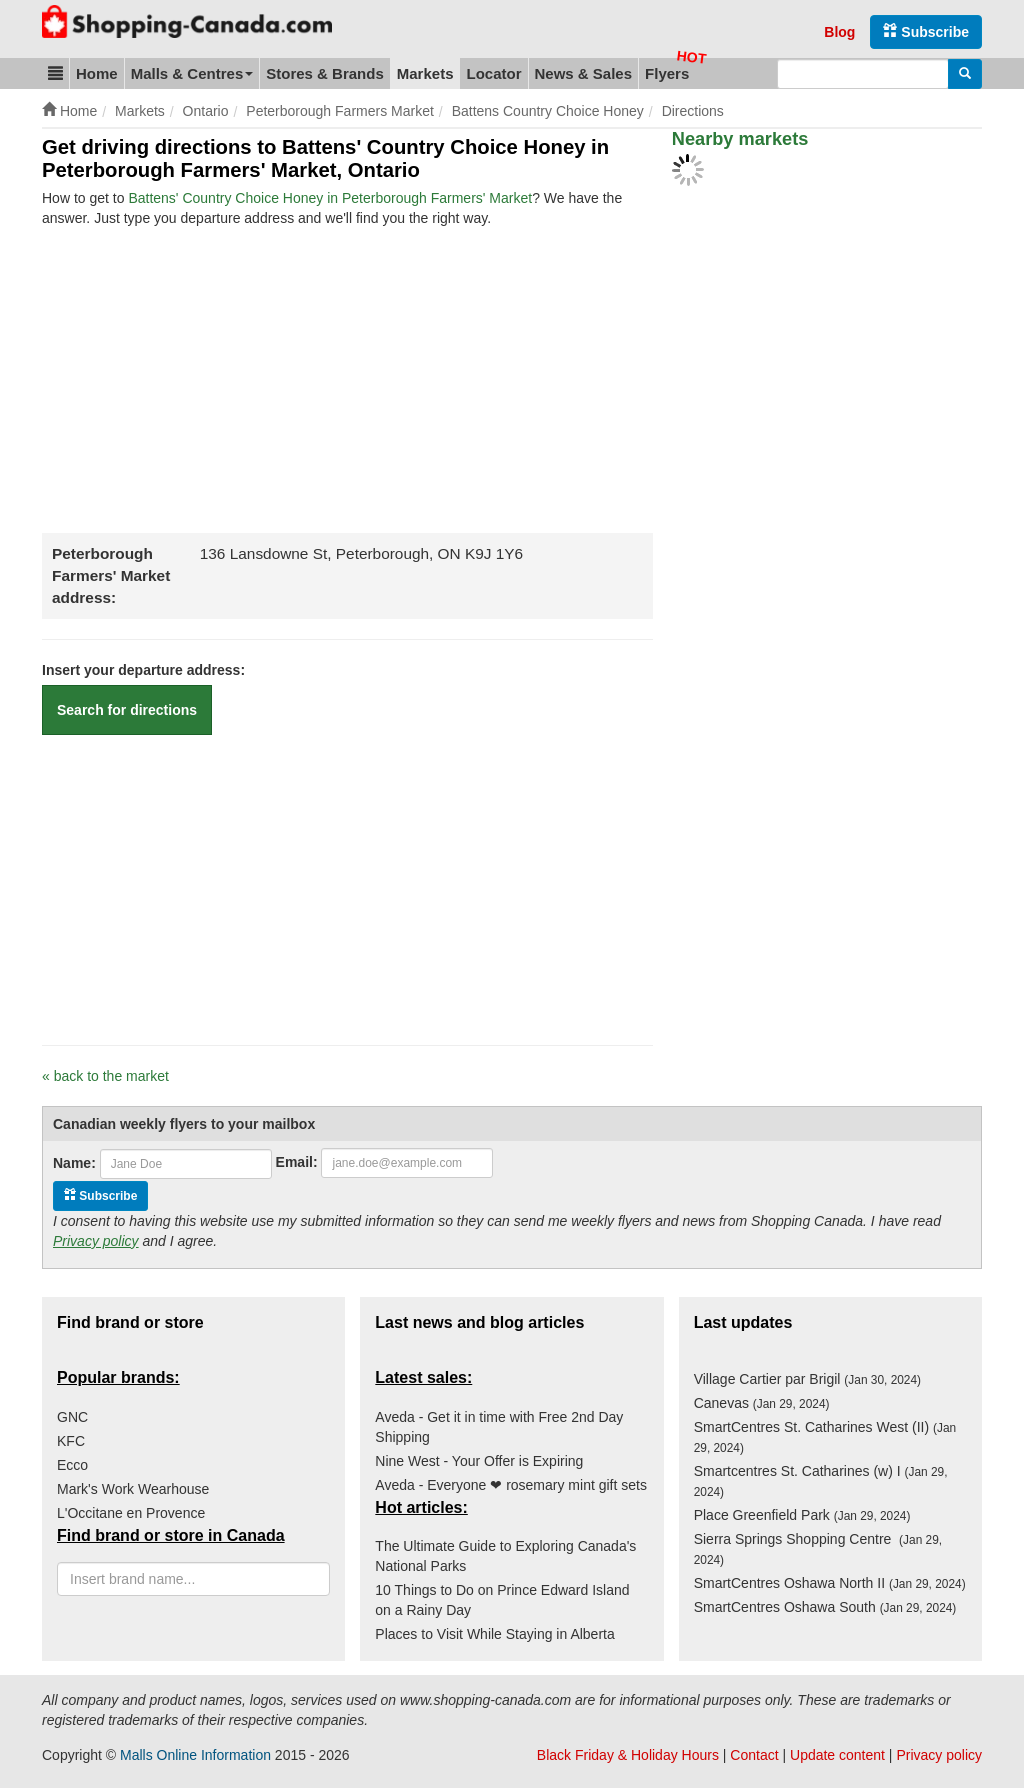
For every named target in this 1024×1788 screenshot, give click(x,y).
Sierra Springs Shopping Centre (818, 1549)
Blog (839, 32)
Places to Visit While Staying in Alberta (494, 1634)
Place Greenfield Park (802, 1515)
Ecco (72, 1465)
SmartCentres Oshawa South (825, 1607)
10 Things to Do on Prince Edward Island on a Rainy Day (502, 1600)
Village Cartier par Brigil (807, 1379)
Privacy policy (96, 1241)
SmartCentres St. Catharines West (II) (825, 1437)
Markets (425, 73)
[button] (55, 73)
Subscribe (926, 31)
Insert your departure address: (143, 670)
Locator (493, 73)
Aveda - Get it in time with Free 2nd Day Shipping (499, 1427)
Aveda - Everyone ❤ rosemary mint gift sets (511, 1485)
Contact (754, 1755)
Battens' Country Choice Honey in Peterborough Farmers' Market (330, 198)
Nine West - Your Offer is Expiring (479, 1461)
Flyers (667, 73)
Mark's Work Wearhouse (133, 1489)
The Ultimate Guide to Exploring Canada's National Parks (505, 1556)
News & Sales (584, 73)
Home (97, 73)
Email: (297, 1162)
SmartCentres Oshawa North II (830, 1583)
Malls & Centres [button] (192, 73)
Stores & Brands (325, 73)
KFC (71, 1441)
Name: (74, 1163)
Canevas (762, 1403)
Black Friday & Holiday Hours (628, 1755)
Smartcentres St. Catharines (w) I (821, 1481)
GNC (72, 1417)
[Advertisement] (210, 378)
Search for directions (127, 710)
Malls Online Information (195, 1755)
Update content (837, 1755)
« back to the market (105, 1076)
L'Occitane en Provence (131, 1513)
